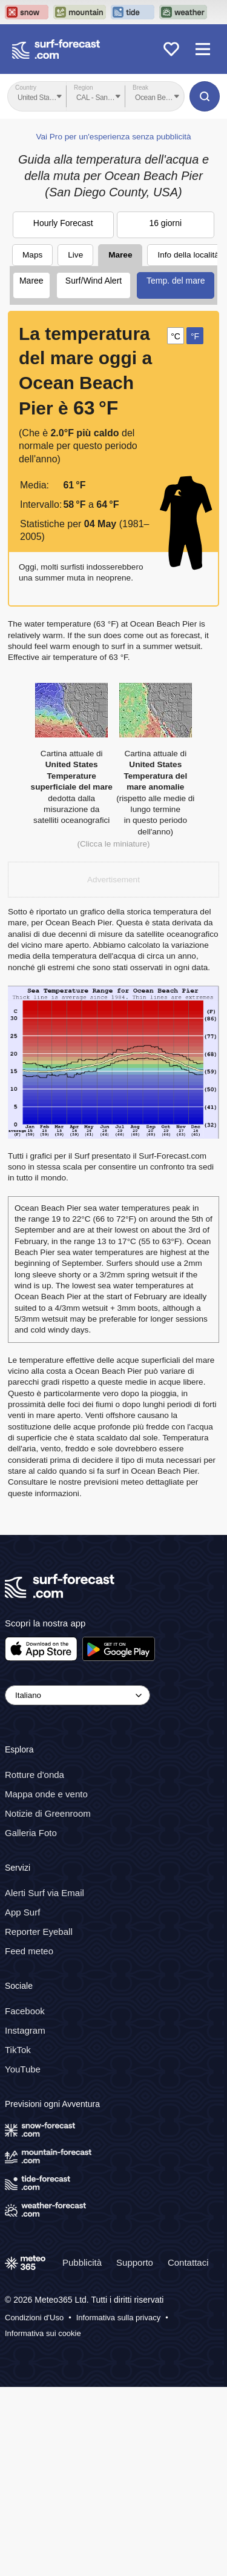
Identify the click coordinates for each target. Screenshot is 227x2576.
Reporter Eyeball (39, 2120)
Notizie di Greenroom (48, 2002)
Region (83, 87)
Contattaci (188, 2451)
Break (140, 87)
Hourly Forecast (63, 412)
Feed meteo (29, 2140)
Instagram (25, 2219)
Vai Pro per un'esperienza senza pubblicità (113, 326)
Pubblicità (82, 2451)
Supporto (134, 2451)
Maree (120, 443)
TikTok (18, 2239)
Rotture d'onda (34, 1964)
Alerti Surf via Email (44, 2082)
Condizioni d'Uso (34, 2506)
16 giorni (165, 412)
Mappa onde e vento (46, 1983)
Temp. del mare (175, 469)
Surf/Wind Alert (93, 469)
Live (75, 443)
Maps (32, 443)
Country (25, 87)
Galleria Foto (31, 2022)
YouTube (23, 2258)
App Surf (22, 2101)
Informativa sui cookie (43, 2522)
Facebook (25, 2200)
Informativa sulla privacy (118, 2506)
